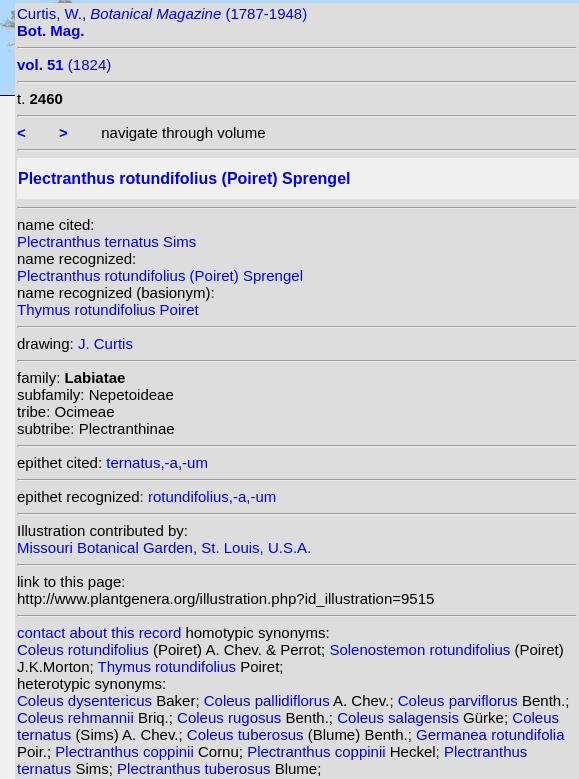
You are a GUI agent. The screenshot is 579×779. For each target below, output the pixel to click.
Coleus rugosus (231, 717)
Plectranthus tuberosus (196, 768)
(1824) (64, 64)
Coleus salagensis (400, 717)
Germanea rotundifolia (490, 734)
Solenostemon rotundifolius (421, 649)
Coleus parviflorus (460, 700)
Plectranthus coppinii (126, 751)
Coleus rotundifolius (85, 649)
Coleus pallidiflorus (268, 700)
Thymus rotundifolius (169, 666)
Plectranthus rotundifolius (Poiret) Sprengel (160, 275)
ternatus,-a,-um (157, 462)
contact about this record (99, 632)
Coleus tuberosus (247, 734)
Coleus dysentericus (86, 700)
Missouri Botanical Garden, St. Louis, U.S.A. (164, 547)
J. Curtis (105, 343)
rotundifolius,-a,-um (212, 496)
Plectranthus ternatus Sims (106, 241)
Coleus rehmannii (77, 717)
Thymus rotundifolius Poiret (108, 309)
